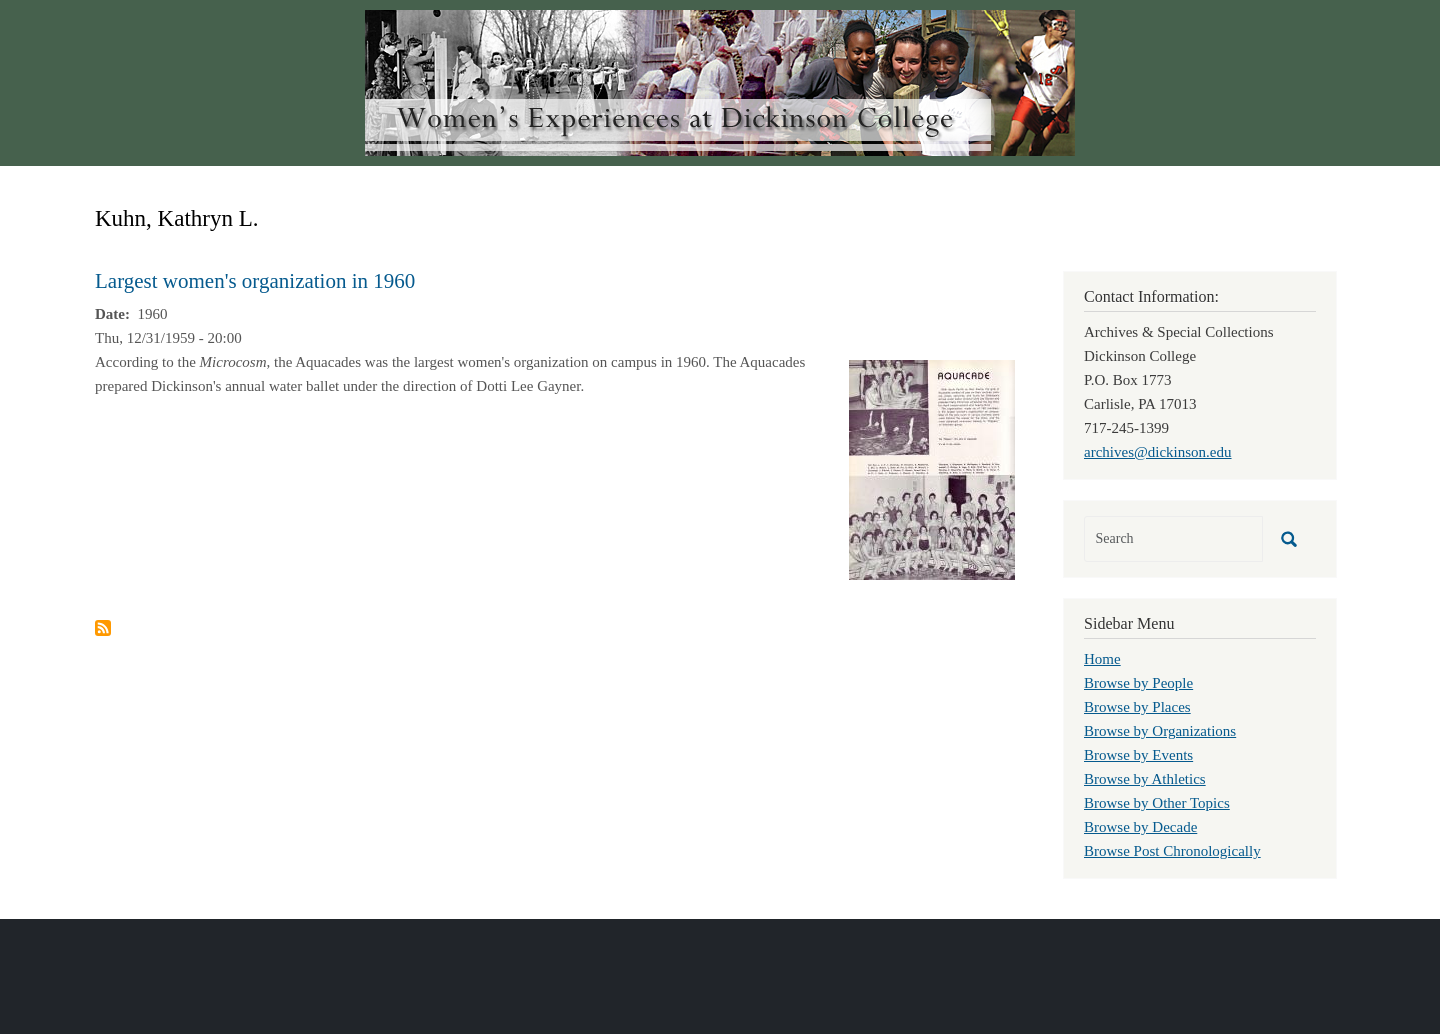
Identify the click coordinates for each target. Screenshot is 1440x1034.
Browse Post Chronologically (1172, 851)
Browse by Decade (1140, 827)
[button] (932, 468)
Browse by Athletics (1145, 779)
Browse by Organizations (1160, 731)
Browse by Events (1138, 755)
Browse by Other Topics (1157, 803)
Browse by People (1138, 683)
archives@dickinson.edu (1158, 452)
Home (1102, 659)
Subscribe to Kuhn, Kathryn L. (103, 628)
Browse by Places (1137, 707)
